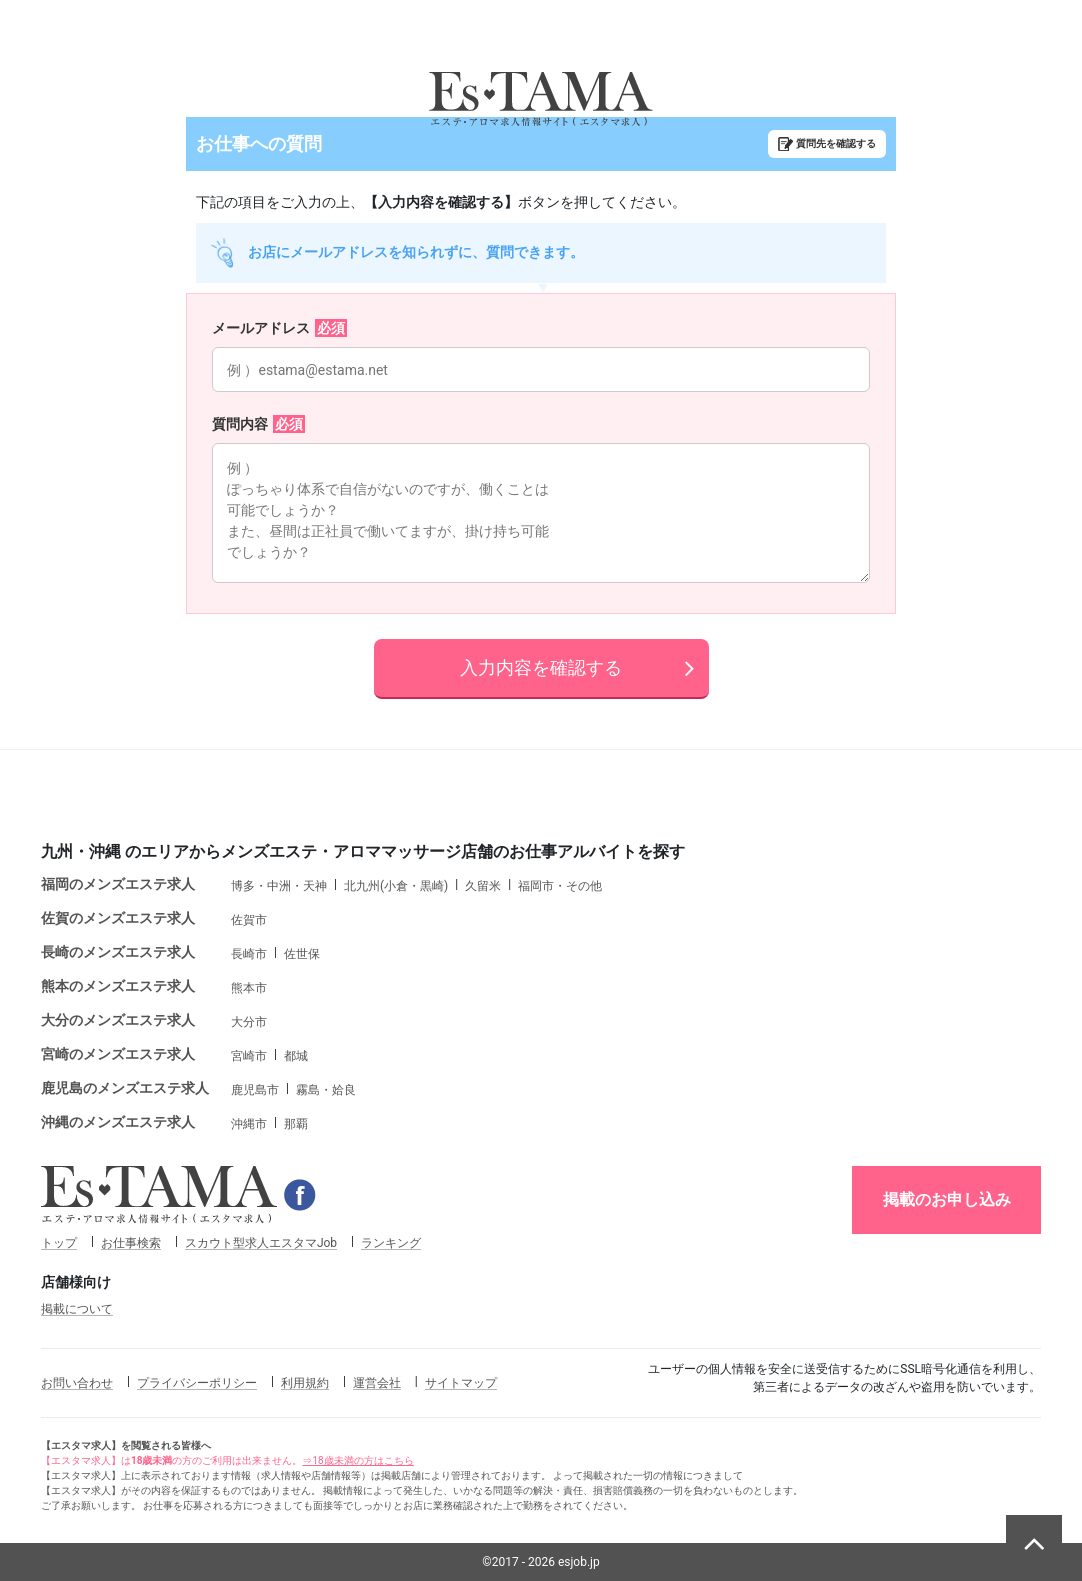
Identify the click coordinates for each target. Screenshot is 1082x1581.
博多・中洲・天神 (279, 886)
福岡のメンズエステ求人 (118, 884)
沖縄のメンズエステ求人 (118, 1122)
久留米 (483, 886)
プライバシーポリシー (197, 1383)
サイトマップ (461, 1383)
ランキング (391, 1243)
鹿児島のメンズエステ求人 (125, 1088)
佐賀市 (249, 920)
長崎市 (249, 954)
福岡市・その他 (560, 886)
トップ (59, 1243)
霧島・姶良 (326, 1090)
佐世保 (302, 954)
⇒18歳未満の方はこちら (357, 1460)
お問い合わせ (77, 1383)
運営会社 (377, 1383)
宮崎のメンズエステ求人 (118, 1054)
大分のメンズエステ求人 (118, 1020)
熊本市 (249, 988)
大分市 (249, 1022)
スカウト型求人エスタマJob (261, 1243)
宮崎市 (249, 1056)
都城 (296, 1056)
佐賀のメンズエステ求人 (118, 918)
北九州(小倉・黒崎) (396, 886)
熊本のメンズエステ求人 (118, 986)
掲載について (77, 1309)
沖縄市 (249, 1124)
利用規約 (305, 1383)
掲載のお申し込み (947, 1199)
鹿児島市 (255, 1090)
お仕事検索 (131, 1243)
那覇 (296, 1124)
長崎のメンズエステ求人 (118, 952)
